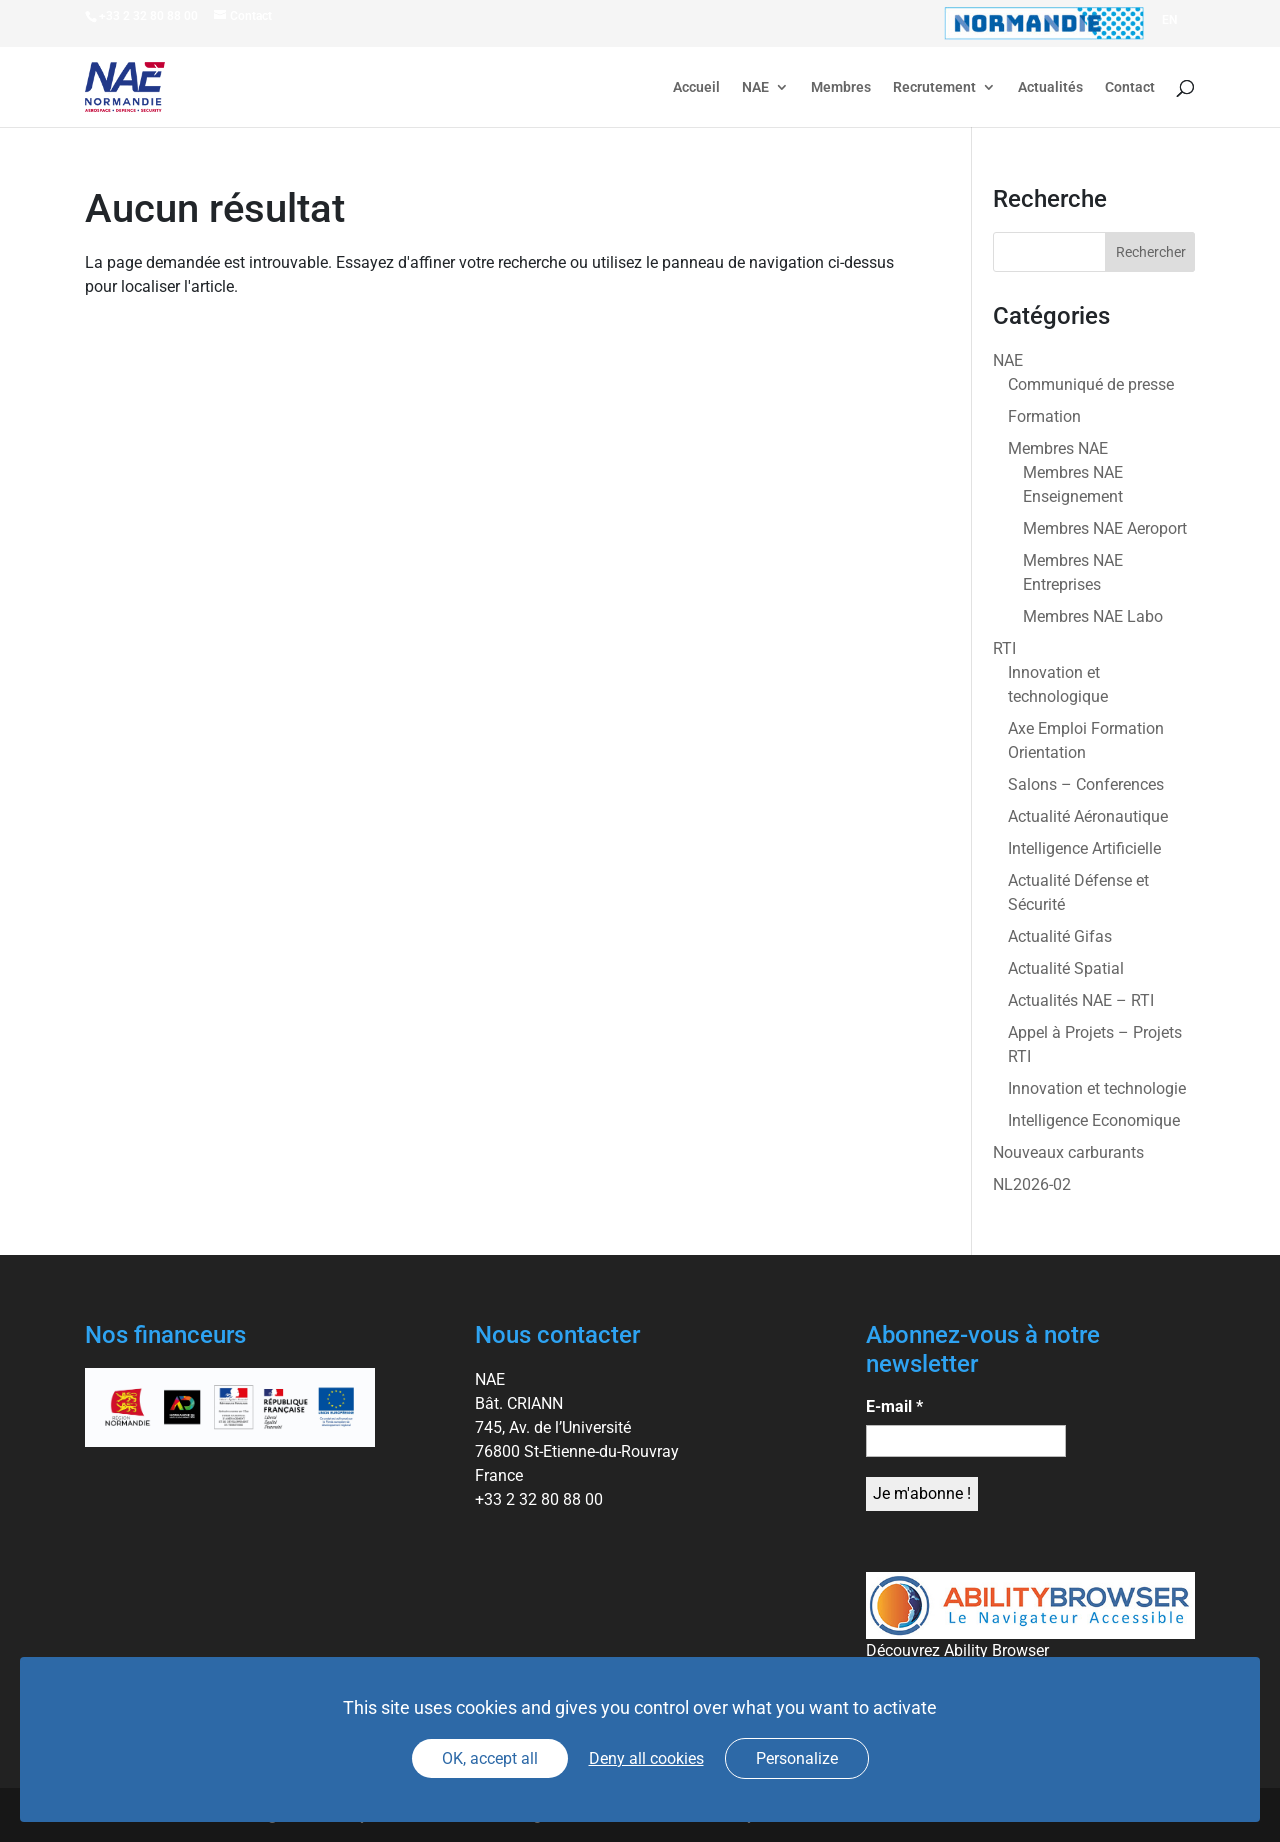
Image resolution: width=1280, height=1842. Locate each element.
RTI (1004, 648)
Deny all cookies (646, 1758)
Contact (1130, 87)
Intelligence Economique (1094, 1120)
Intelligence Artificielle (1084, 848)
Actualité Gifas (1060, 936)
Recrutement (934, 87)
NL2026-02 (1032, 1184)
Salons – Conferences (1086, 784)
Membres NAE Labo (1093, 616)
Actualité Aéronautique (1088, 816)
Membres (841, 87)
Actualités (1050, 87)
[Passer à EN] (1169, 20)
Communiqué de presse (1091, 384)
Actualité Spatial (1066, 968)
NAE (755, 87)
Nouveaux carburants (1068, 1152)
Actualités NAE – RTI (1081, 1000)
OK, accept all (490, 1758)
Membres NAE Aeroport (1105, 528)
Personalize (797, 1758)
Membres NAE (1058, 448)
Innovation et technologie (1097, 1088)
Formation (1044, 416)
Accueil (696, 87)
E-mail (894, 1406)
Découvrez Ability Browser (957, 1650)
